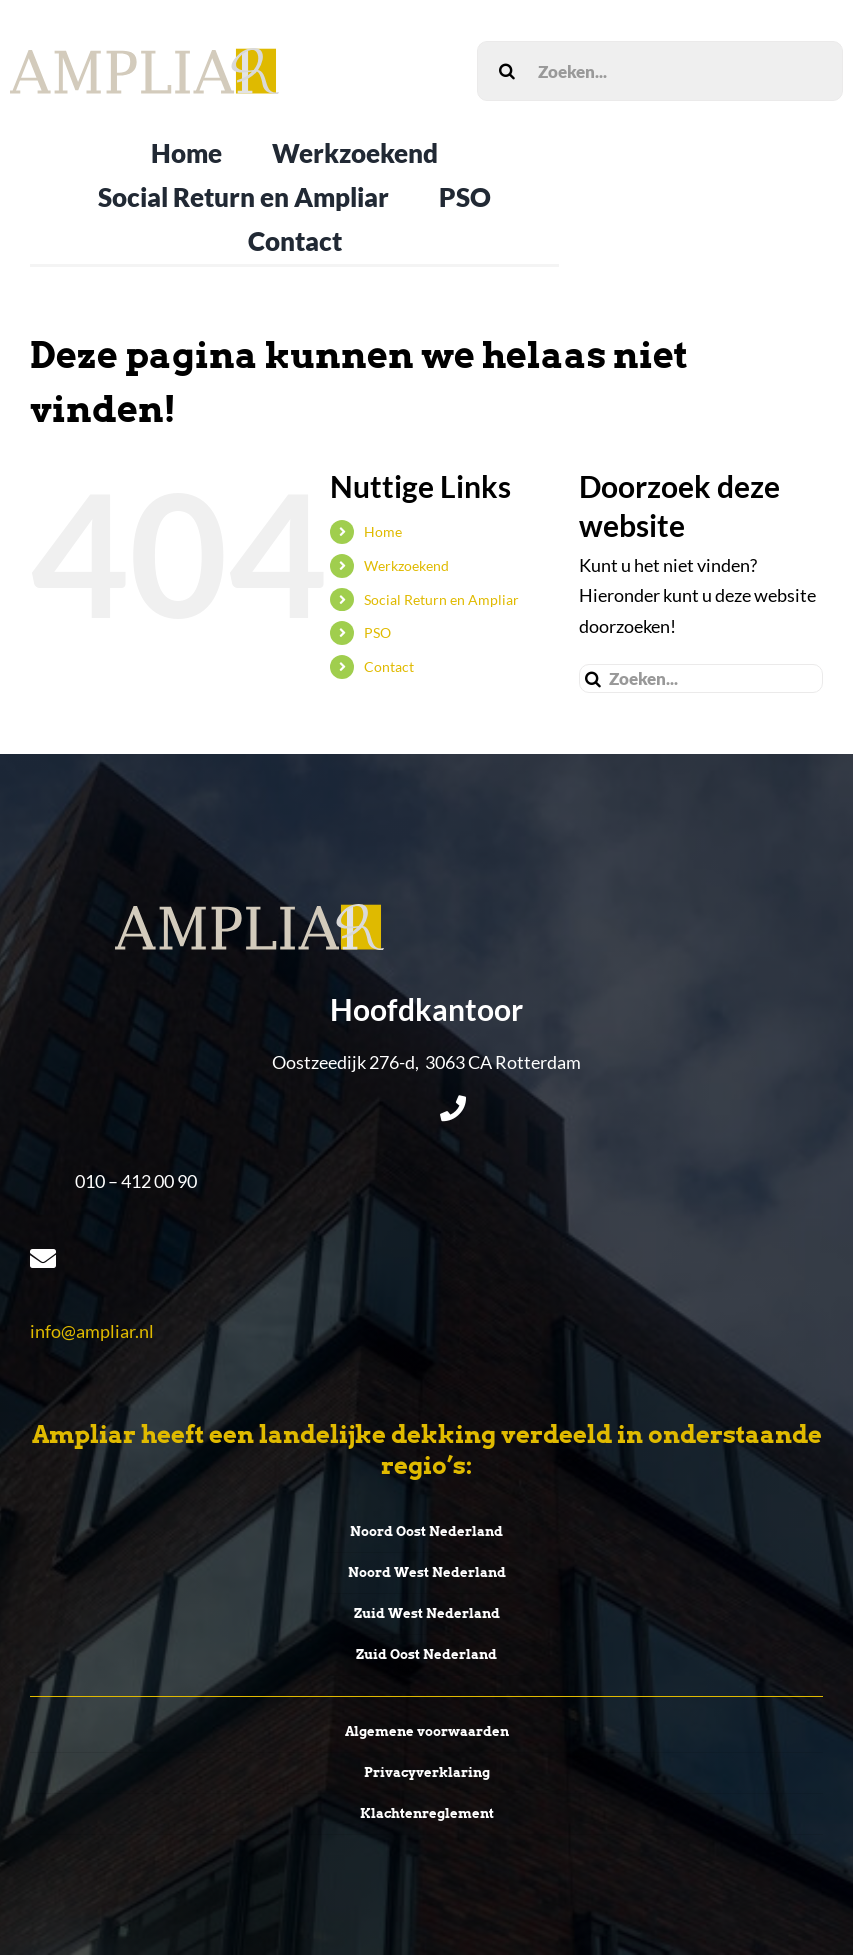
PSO (377, 632)
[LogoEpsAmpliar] (144, 57)
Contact (389, 666)
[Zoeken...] (660, 71)
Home (383, 531)
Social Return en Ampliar (441, 599)
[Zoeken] (507, 71)
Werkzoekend (406, 565)
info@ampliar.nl (92, 1331)
